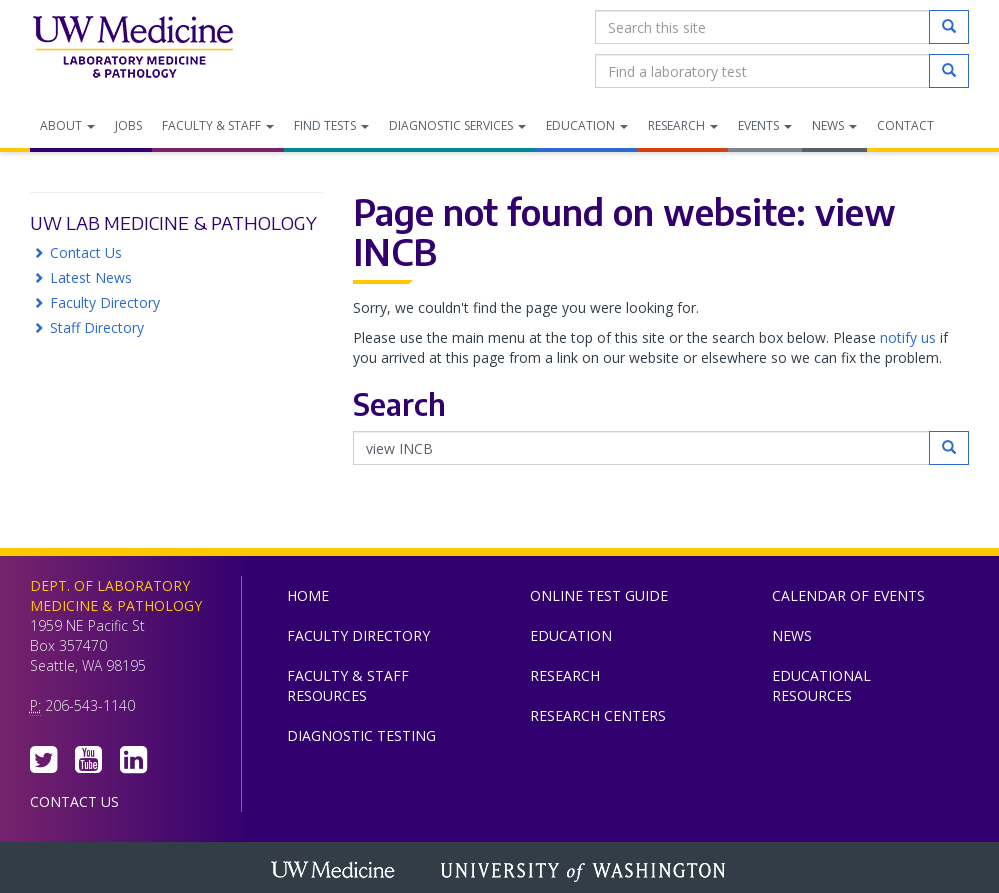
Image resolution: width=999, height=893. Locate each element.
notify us (908, 337)
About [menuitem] (67, 125)
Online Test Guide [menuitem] (599, 595)
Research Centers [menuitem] (598, 715)
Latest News (91, 277)
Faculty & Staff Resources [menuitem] (348, 685)
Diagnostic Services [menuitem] (457, 125)
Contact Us (86, 252)
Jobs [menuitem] (128, 125)
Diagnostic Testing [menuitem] (361, 735)
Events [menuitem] (765, 125)
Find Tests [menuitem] (331, 125)
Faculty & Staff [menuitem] (218, 125)
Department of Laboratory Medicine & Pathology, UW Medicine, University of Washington (132, 49)
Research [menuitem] (683, 125)
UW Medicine (335, 872)
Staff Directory (97, 327)
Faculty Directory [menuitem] (358, 635)
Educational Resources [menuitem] (821, 685)
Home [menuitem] (308, 595)
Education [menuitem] (587, 125)
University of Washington (585, 872)
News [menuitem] (834, 125)
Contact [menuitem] (905, 125)
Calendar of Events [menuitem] (848, 595)
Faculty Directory (105, 302)
